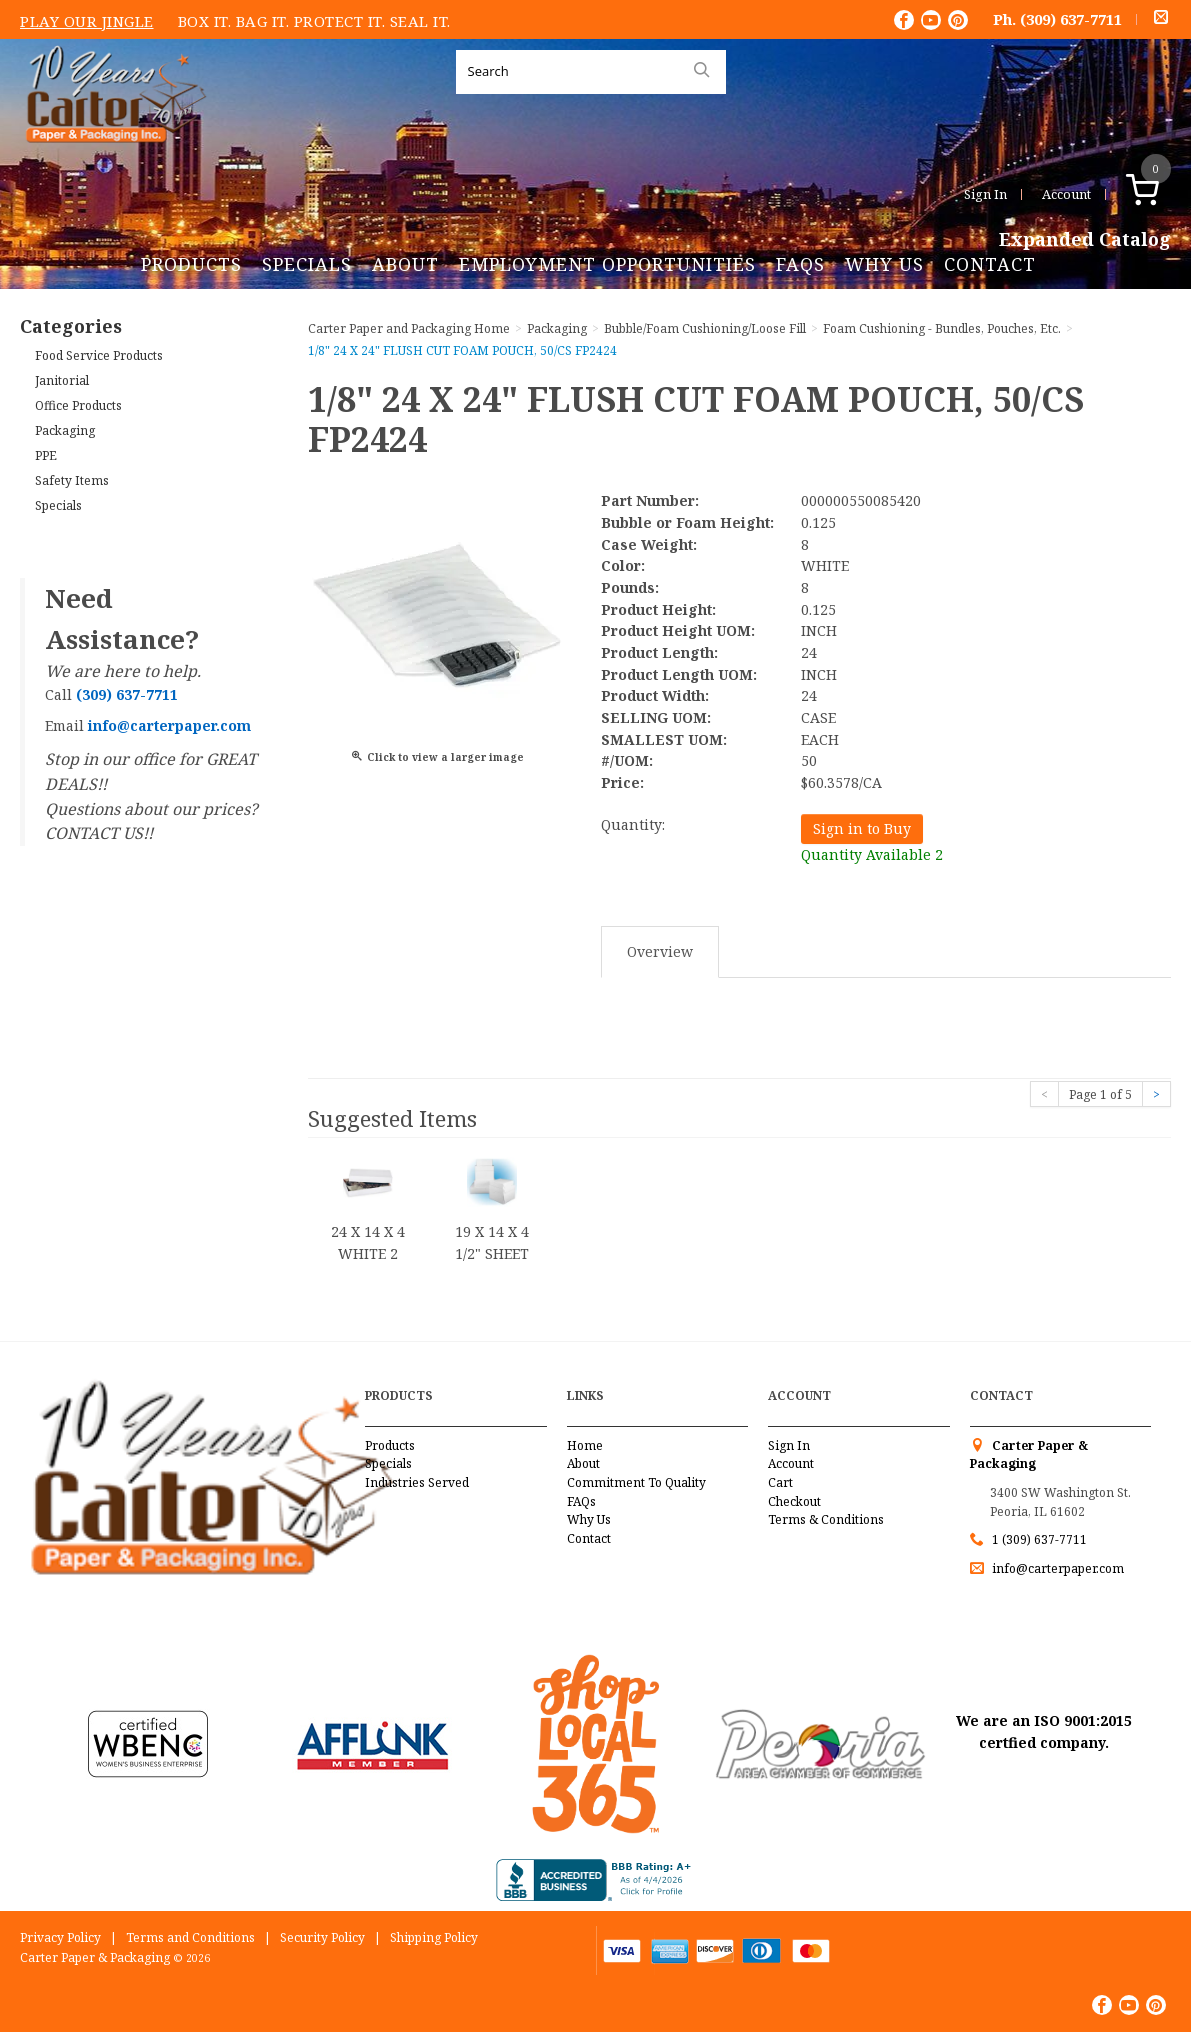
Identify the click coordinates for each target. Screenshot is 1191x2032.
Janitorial (62, 380)
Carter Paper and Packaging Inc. (111, 158)
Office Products (78, 405)
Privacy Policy (60, 1937)
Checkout (794, 1501)
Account (1066, 194)
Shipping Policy (434, 1937)
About (405, 264)
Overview (660, 951)
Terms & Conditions (826, 1519)
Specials (307, 264)
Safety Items (72, 480)
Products (191, 264)
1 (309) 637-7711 (1039, 1539)
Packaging (65, 430)
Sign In (985, 194)
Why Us (884, 264)
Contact (990, 264)
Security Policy (322, 1937)
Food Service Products (99, 355)
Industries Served (417, 1482)
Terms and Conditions (190, 1937)
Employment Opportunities (607, 264)
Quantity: (633, 824)
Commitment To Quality (636, 1482)
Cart (780, 1482)
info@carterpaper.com (1056, 1568)
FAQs (800, 264)
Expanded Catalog (1085, 240)
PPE (46, 455)
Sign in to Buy (862, 828)
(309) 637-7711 (1071, 19)
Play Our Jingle (87, 21)
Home (585, 1445)
